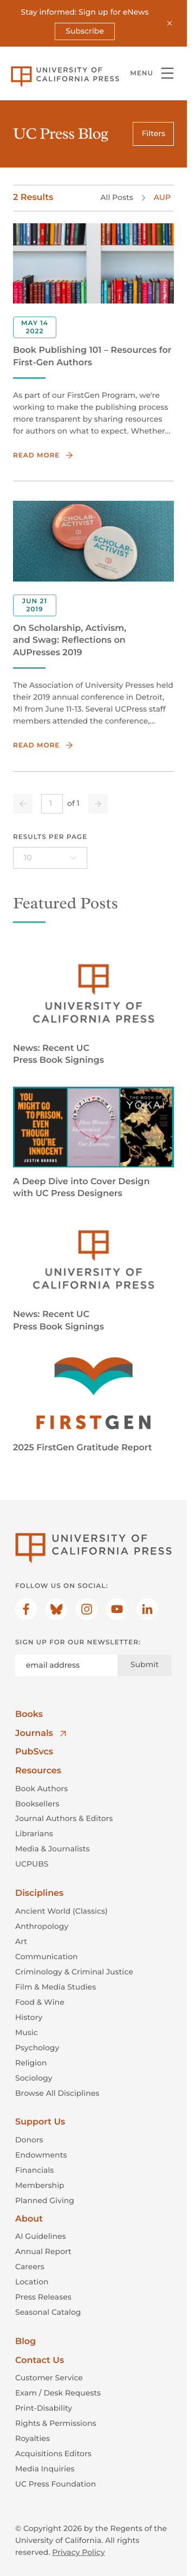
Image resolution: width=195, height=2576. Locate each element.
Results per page (50, 837)
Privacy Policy (78, 2552)
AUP (162, 198)
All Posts (116, 198)
